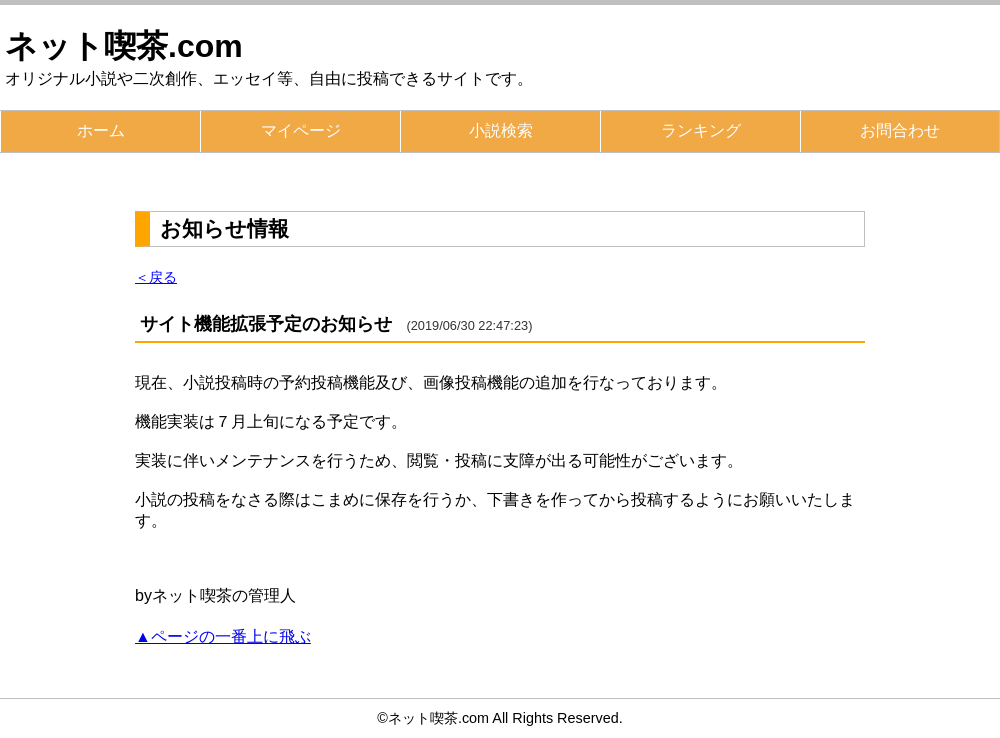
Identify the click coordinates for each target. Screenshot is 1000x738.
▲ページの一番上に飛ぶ (223, 636)
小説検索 (501, 130)
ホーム (101, 130)
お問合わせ (900, 130)
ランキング (701, 130)
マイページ (301, 130)
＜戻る (156, 277)
